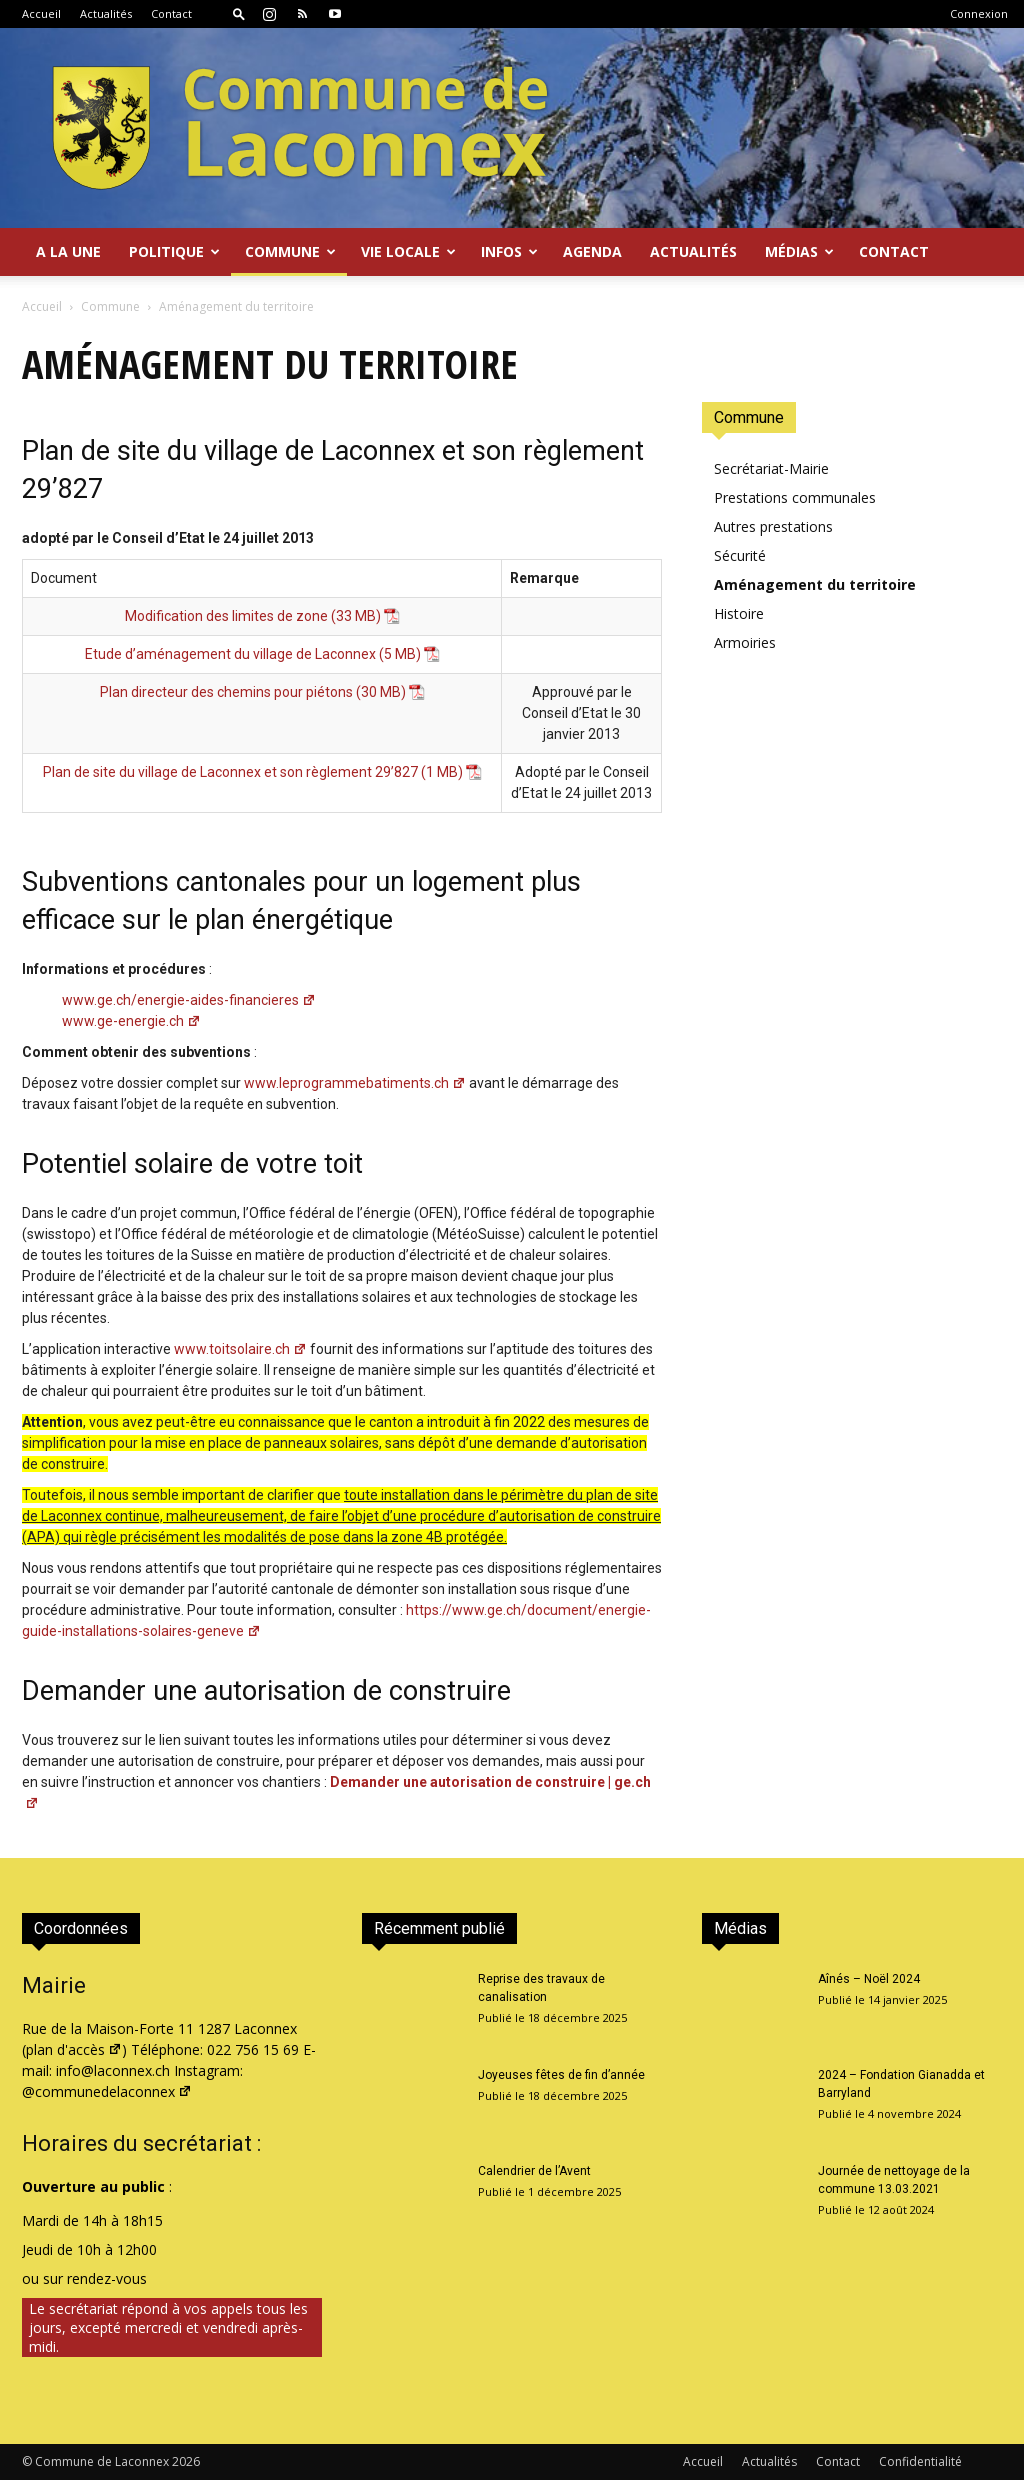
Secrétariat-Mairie (771, 468)
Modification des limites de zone (226, 616)
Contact (171, 13)
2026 (186, 2461)
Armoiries (745, 642)
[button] (239, 13)
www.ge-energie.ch (131, 1021)
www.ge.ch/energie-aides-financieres (189, 1000)
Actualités (106, 13)
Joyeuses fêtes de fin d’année (561, 2075)
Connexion (979, 13)
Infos (509, 251)
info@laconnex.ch (113, 2070)
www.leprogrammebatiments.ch (355, 1083)
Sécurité (740, 555)
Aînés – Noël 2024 (869, 1979)
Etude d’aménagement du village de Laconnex (230, 654)
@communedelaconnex (107, 2091)
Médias (799, 251)
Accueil (41, 13)
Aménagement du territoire (815, 584)
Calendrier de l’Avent (534, 2171)
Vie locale (408, 251)
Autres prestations (773, 526)
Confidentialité (920, 2461)
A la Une (68, 251)
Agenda (592, 251)
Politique (174, 251)
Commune (290, 251)
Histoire (739, 613)
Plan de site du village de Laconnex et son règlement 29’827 (230, 772)
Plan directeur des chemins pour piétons (226, 692)
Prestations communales (795, 497)
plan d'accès (74, 2049)
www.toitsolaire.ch (240, 1349)
